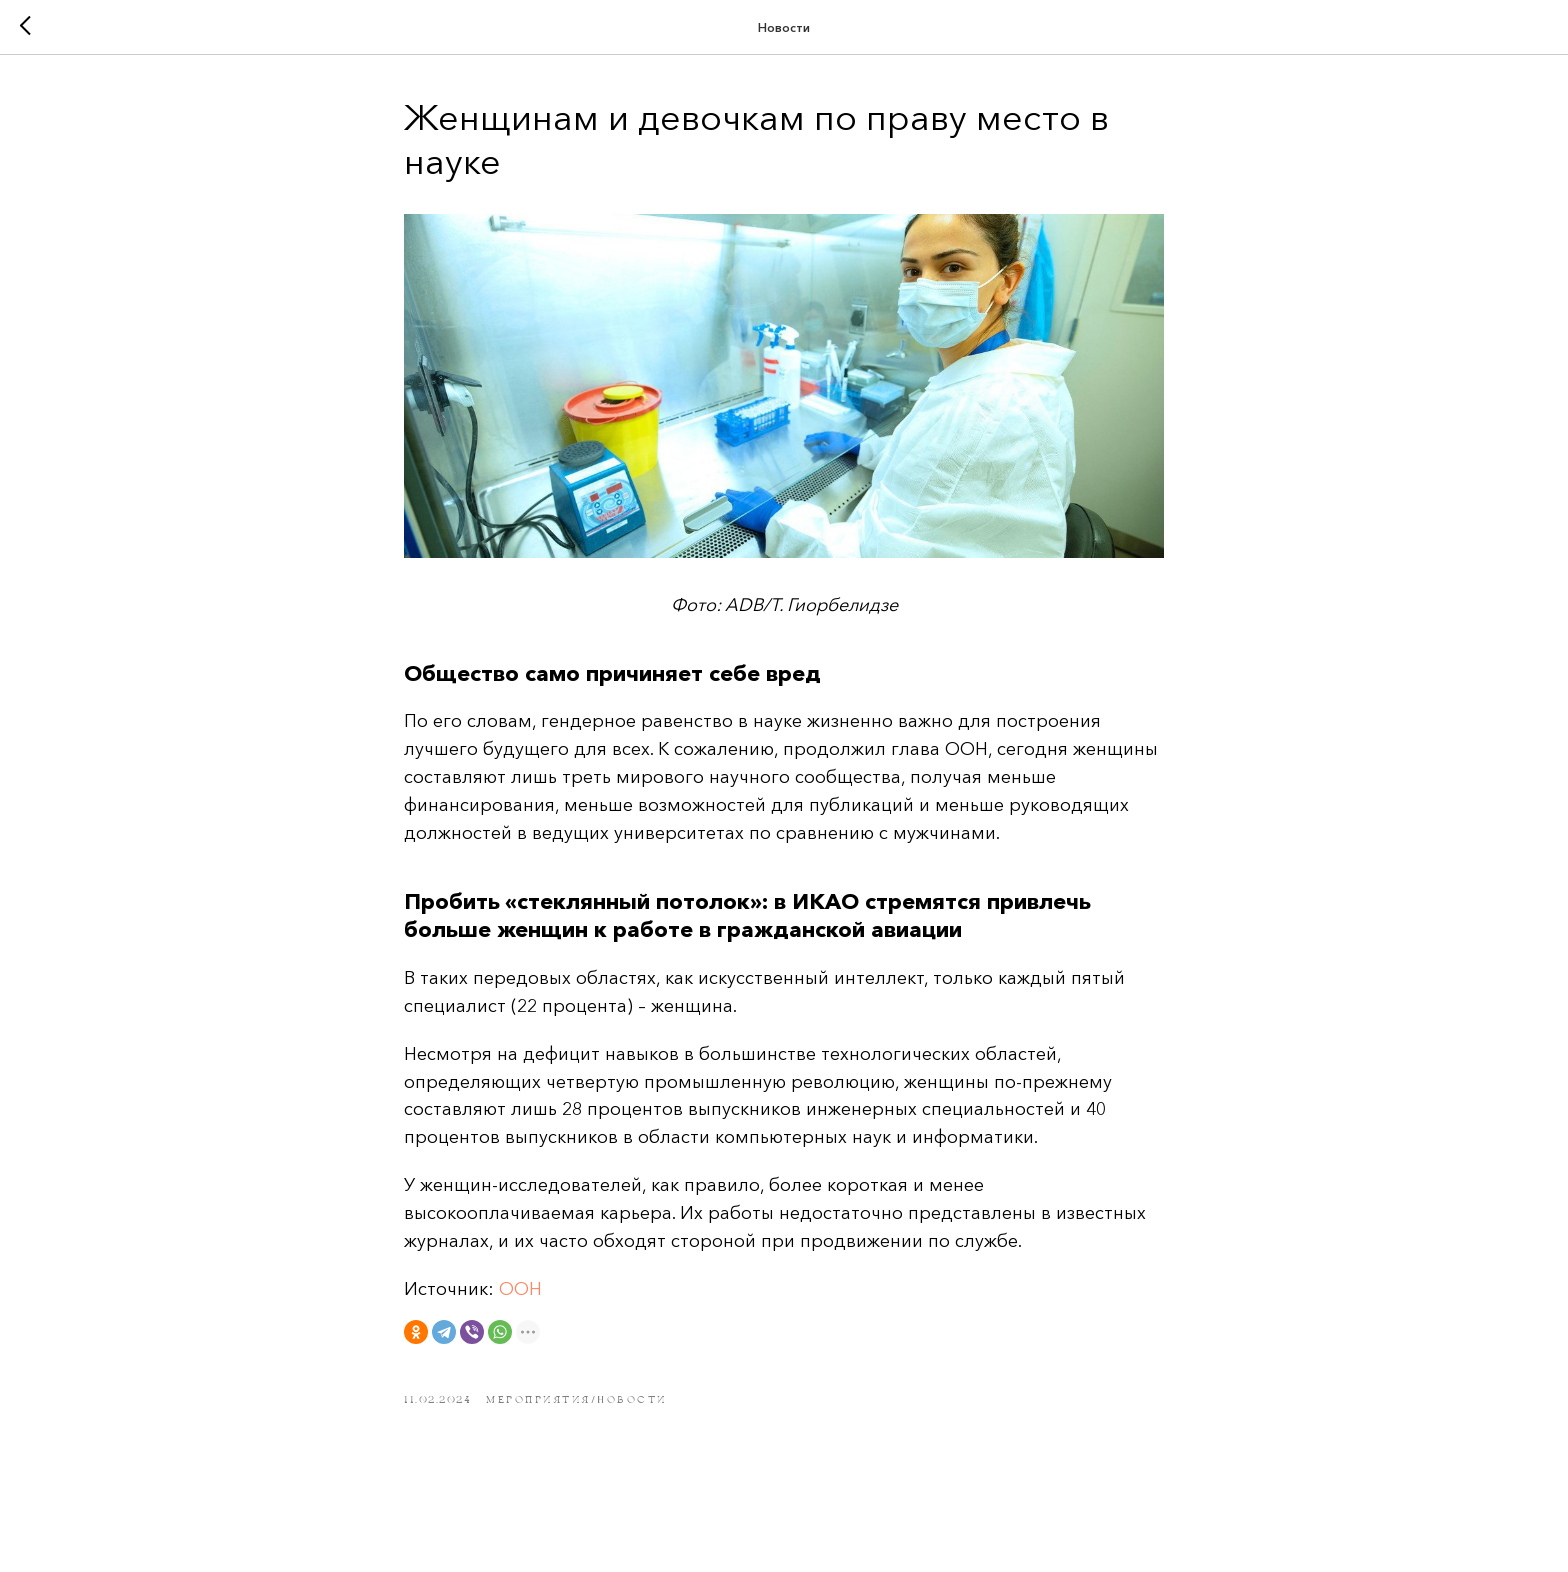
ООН (520, 1289)
